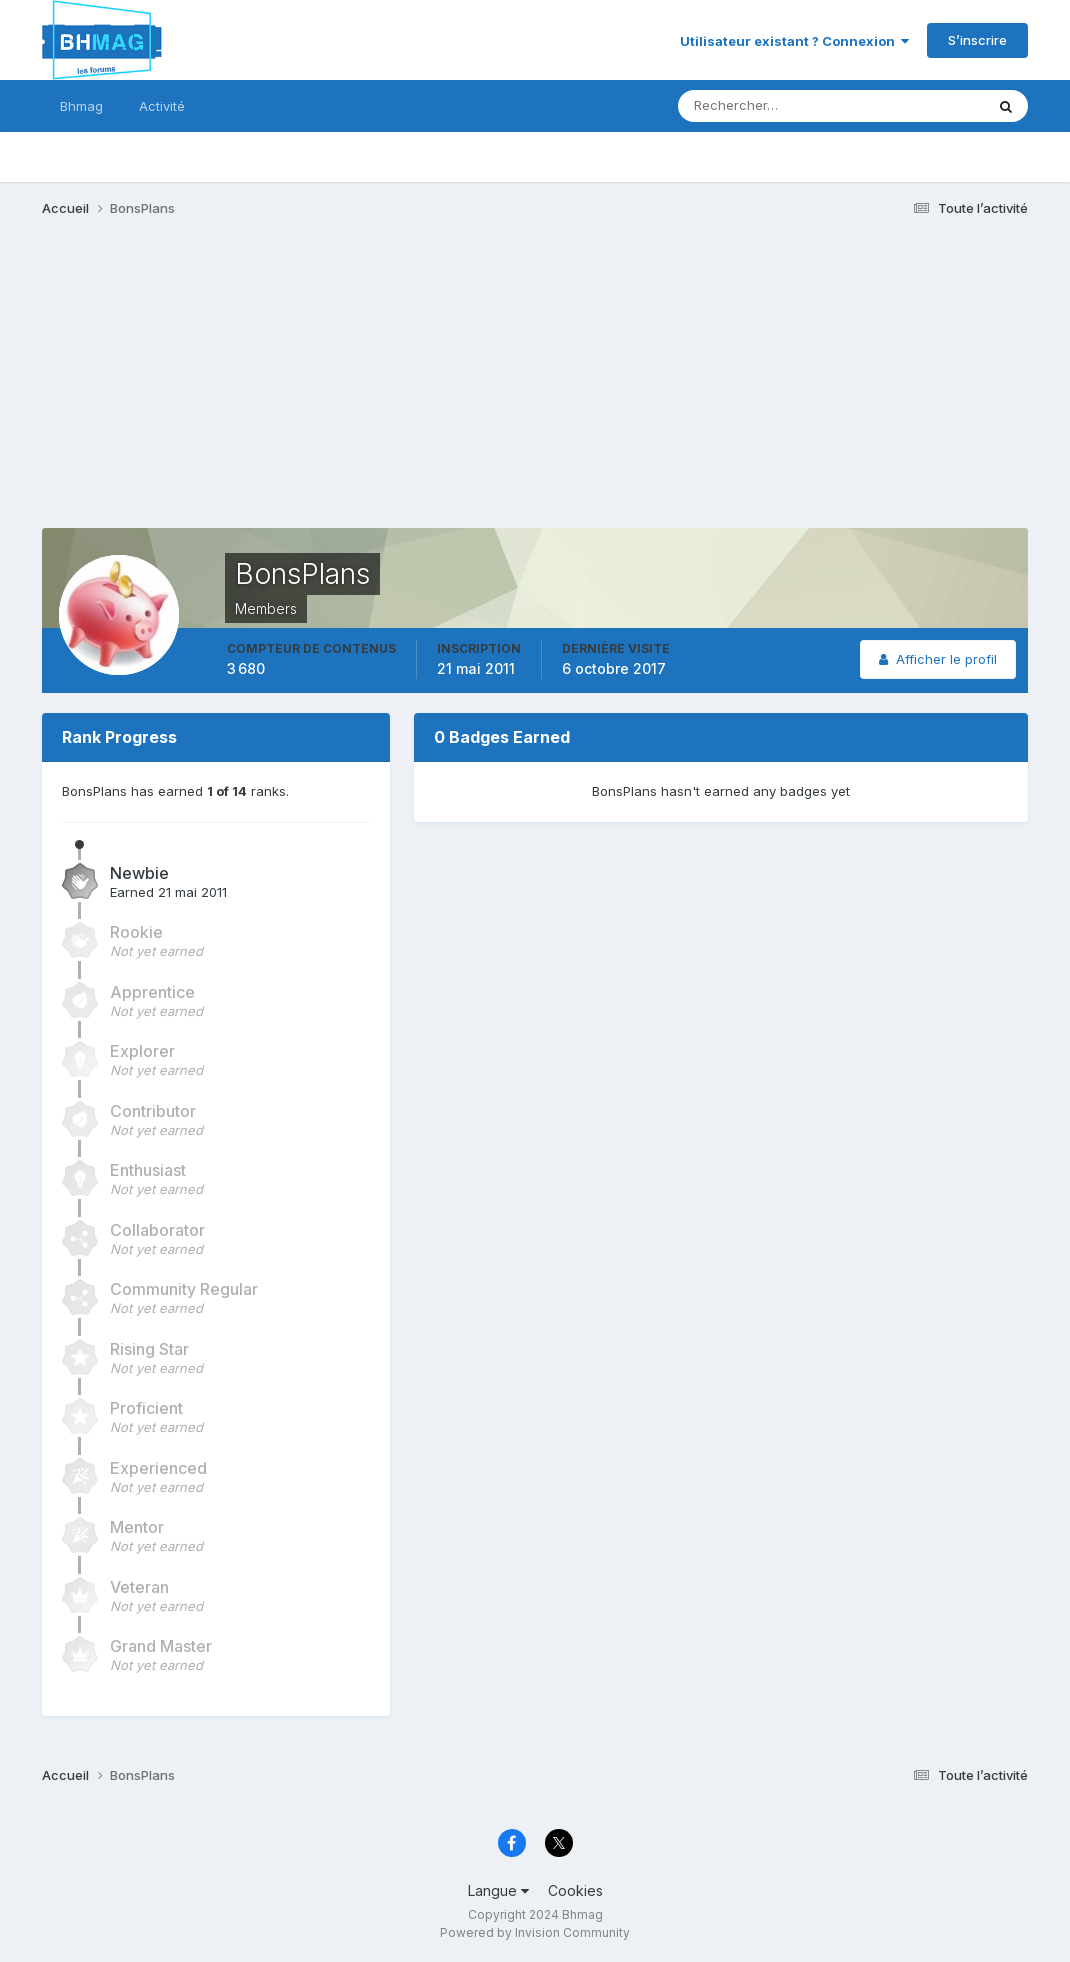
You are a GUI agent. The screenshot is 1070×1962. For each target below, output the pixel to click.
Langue (498, 1890)
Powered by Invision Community (535, 1932)
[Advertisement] (406, 388)
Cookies (575, 1890)
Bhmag (81, 106)
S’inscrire (977, 40)
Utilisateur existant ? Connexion (794, 41)
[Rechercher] (748, 106)
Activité (162, 106)
